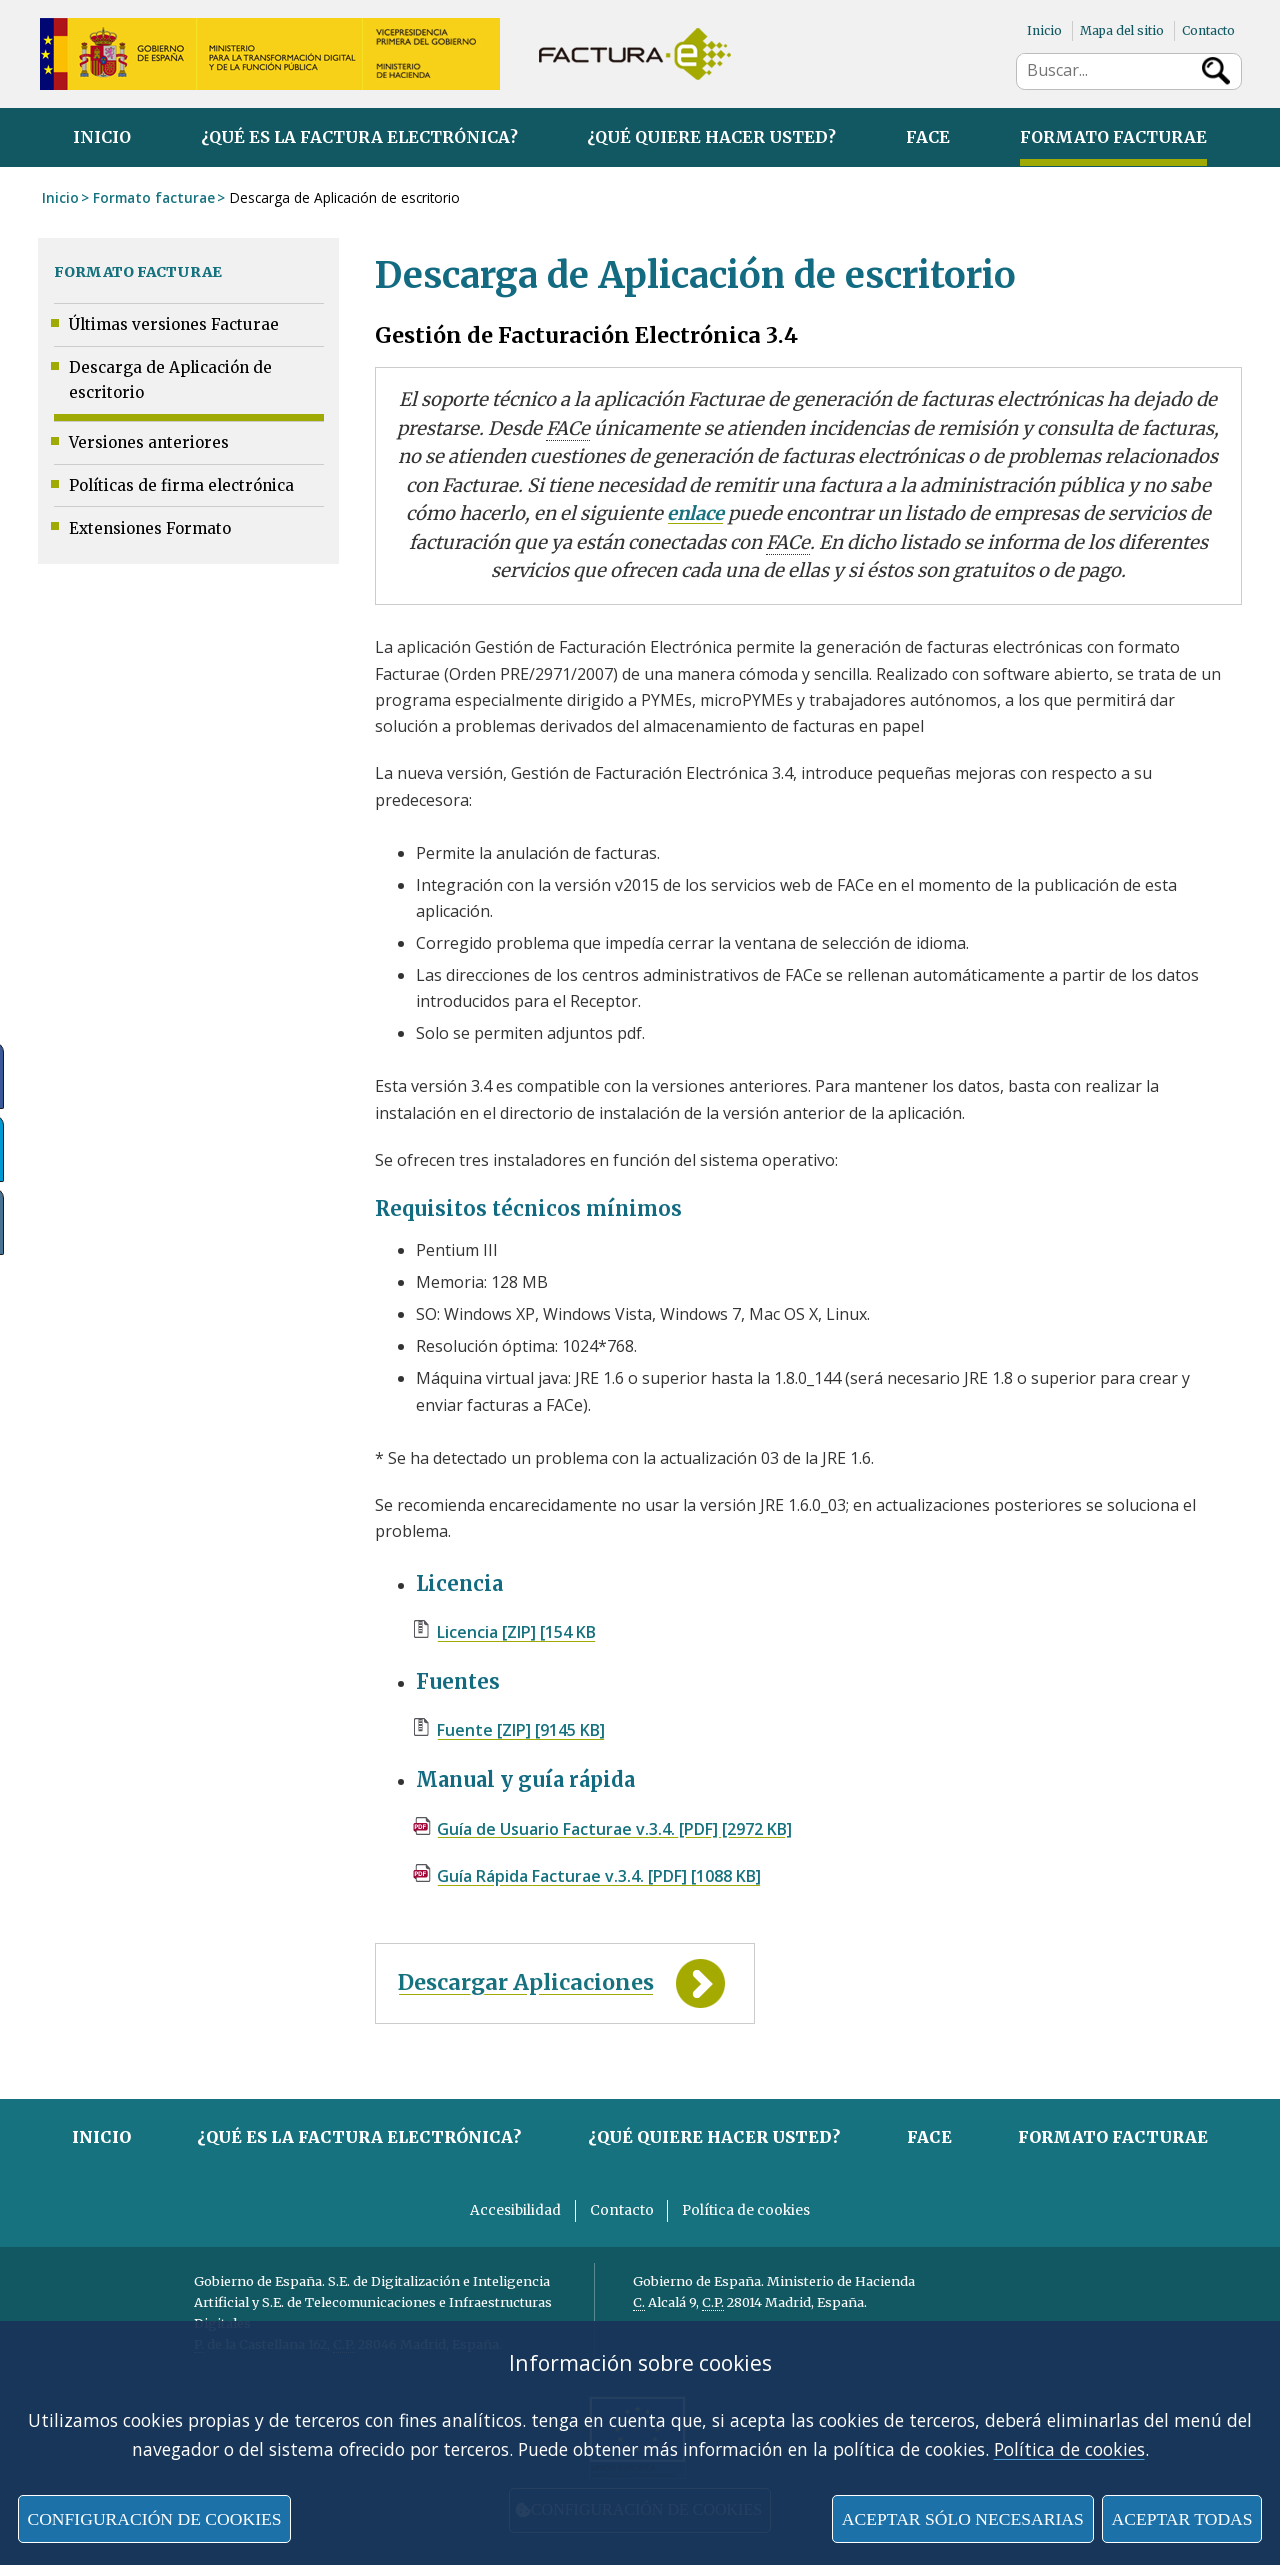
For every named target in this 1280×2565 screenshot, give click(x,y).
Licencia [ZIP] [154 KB (516, 1632)
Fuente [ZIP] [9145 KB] (521, 1730)
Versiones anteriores (149, 442)
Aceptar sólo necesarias (963, 2519)
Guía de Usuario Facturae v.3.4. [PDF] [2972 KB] (614, 1829)
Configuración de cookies (154, 2519)
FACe (928, 137)
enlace (695, 513)
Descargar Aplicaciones (526, 1982)
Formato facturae (1113, 137)
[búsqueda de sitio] (1106, 70)
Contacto (1208, 30)
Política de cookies (1069, 2449)
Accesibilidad (515, 2210)
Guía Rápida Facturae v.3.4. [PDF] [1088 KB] (599, 1876)
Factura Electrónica (635, 54)
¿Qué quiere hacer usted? (711, 137)
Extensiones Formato (150, 528)
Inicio (1044, 30)
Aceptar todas (1181, 2519)
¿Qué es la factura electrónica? (359, 137)
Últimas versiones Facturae (174, 324)
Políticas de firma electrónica (181, 485)
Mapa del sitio (1122, 30)
